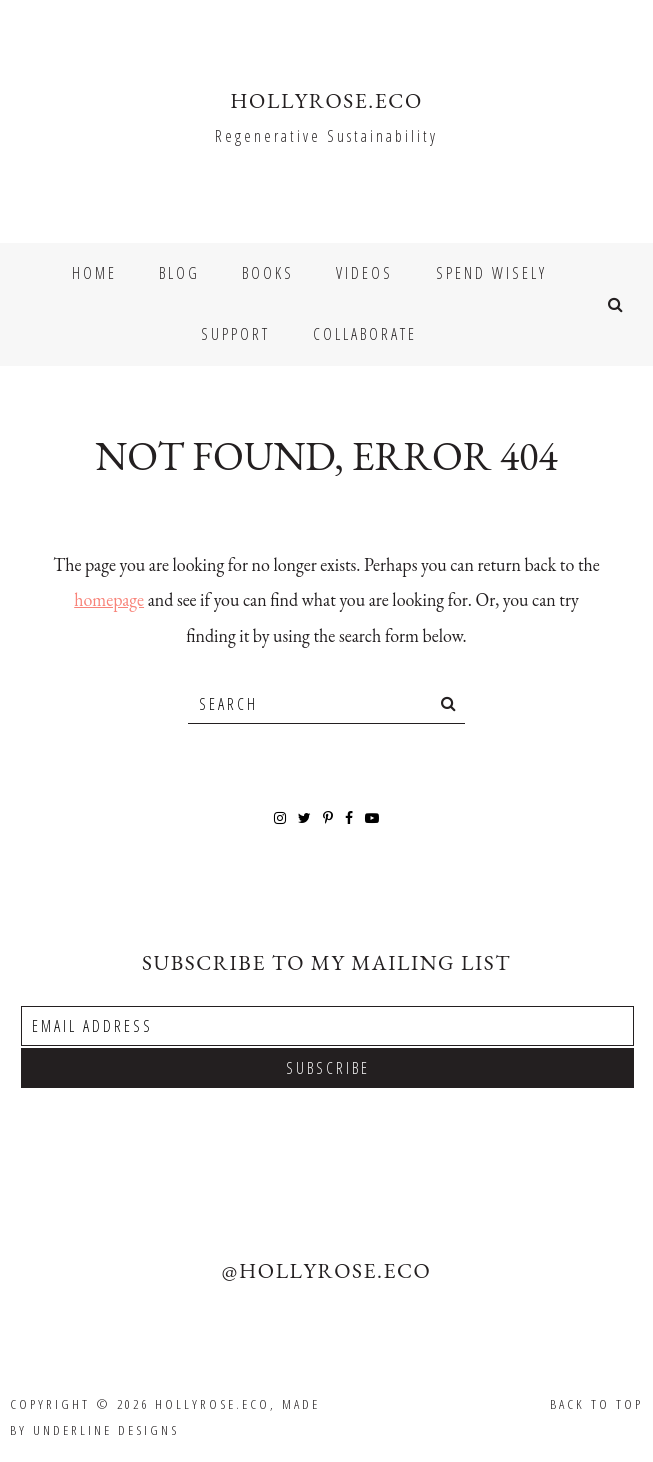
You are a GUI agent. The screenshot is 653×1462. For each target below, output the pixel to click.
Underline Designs (106, 1430)
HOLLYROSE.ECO (326, 100)
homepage (109, 599)
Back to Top (596, 1404)
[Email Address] (327, 1026)
